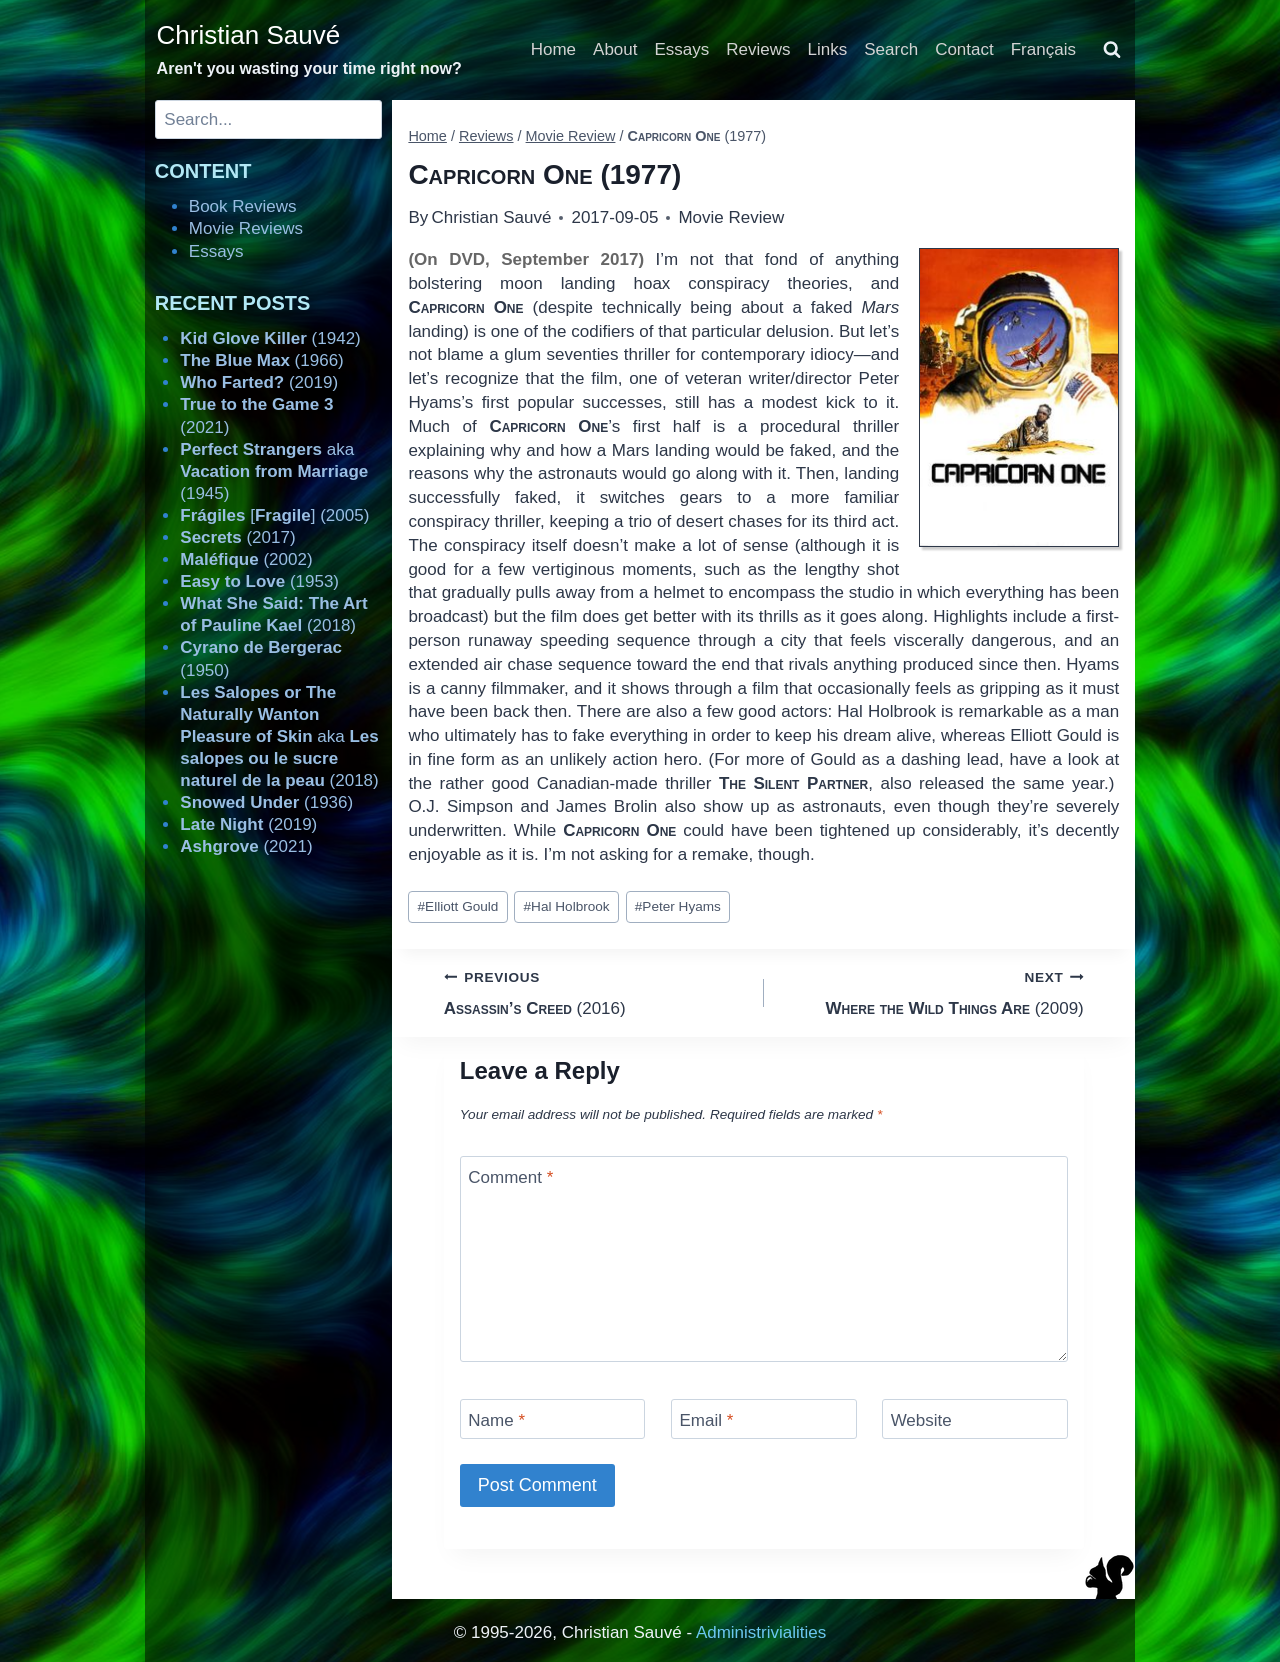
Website (921, 1420)
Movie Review (731, 217)
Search (891, 49)
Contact (964, 49)
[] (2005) (274, 515)
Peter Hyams (678, 906)
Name (496, 1420)
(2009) (932, 991)
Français (1043, 49)
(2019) (259, 382)
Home (553, 49)
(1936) (266, 802)
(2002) (246, 559)
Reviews (758, 49)
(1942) (270, 338)
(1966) (261, 360)
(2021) (246, 846)
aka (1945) (274, 471)
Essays (682, 49)
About (615, 49)
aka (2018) (279, 736)
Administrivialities (761, 1632)
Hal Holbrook (567, 906)
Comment (510, 1177)
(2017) (237, 537)
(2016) (595, 991)
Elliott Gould (458, 906)
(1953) (259, 581)
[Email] (764, 1418)
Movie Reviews (246, 228)
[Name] (553, 1418)
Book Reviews (243, 206)
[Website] (975, 1418)
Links (828, 49)
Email (706, 1420)
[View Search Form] (1112, 50)
